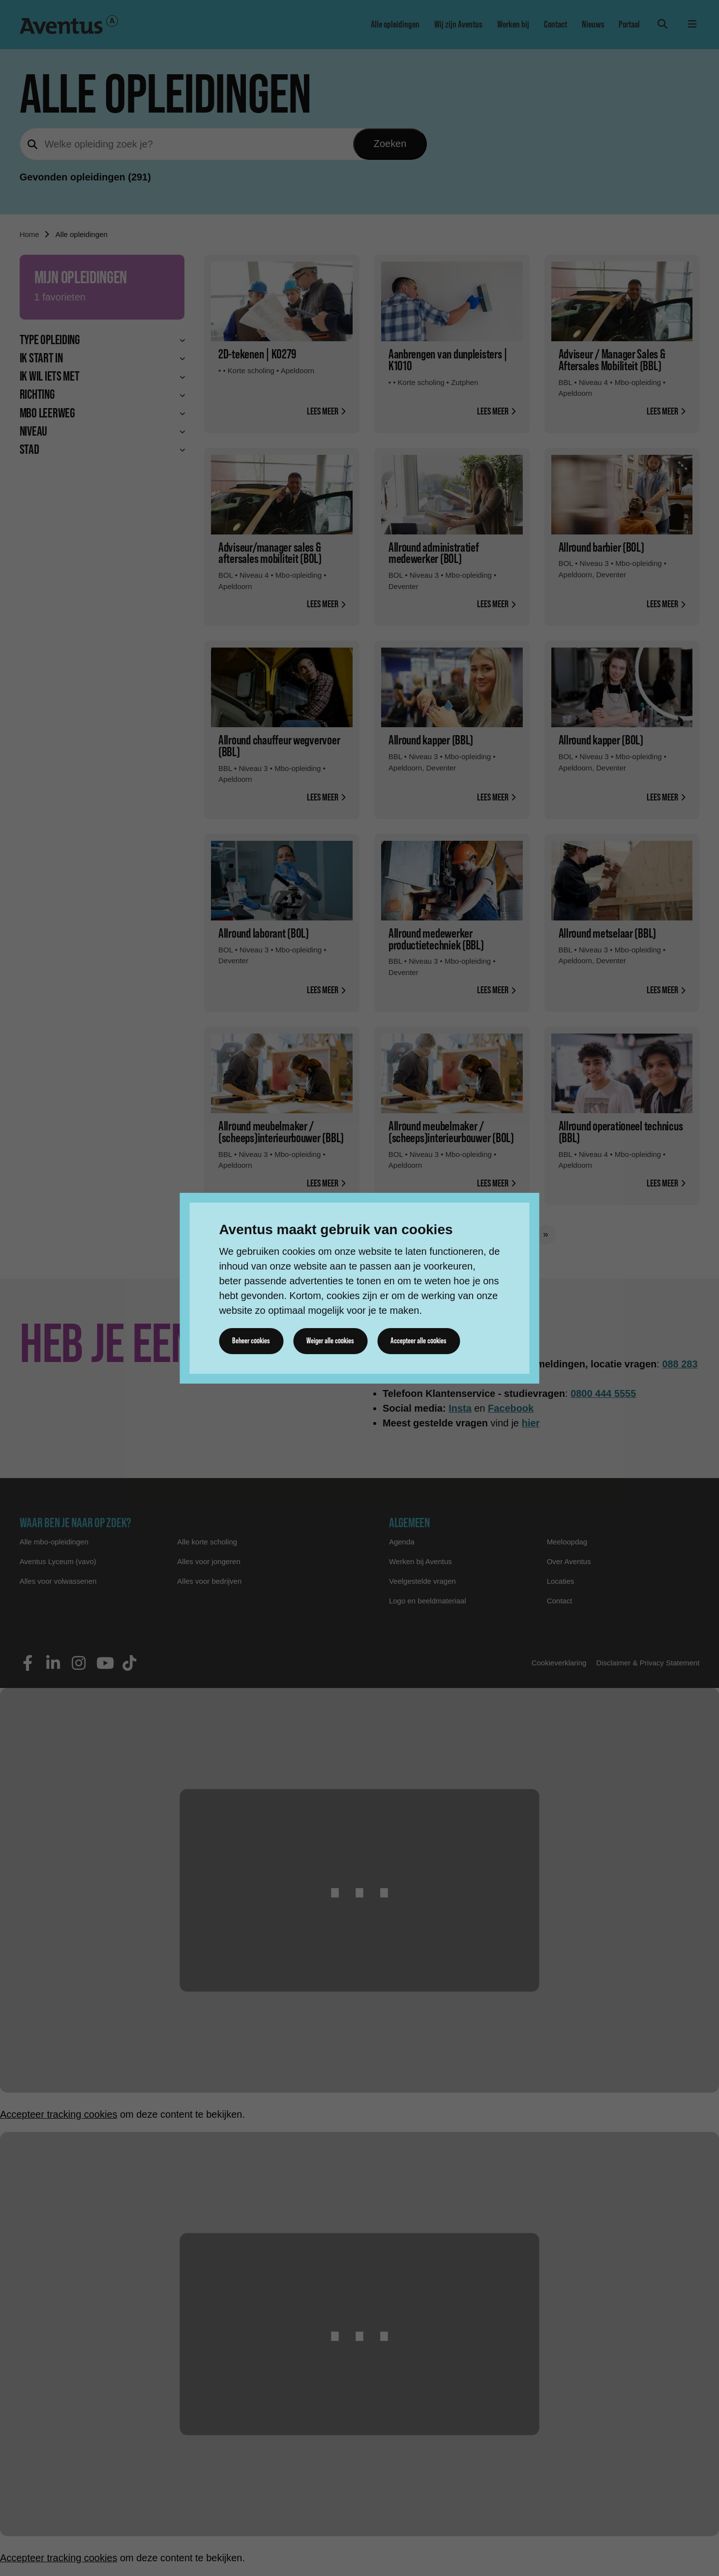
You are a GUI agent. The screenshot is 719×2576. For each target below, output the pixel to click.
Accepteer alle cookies (422, 1341)
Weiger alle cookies (332, 1341)
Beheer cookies (251, 1341)
